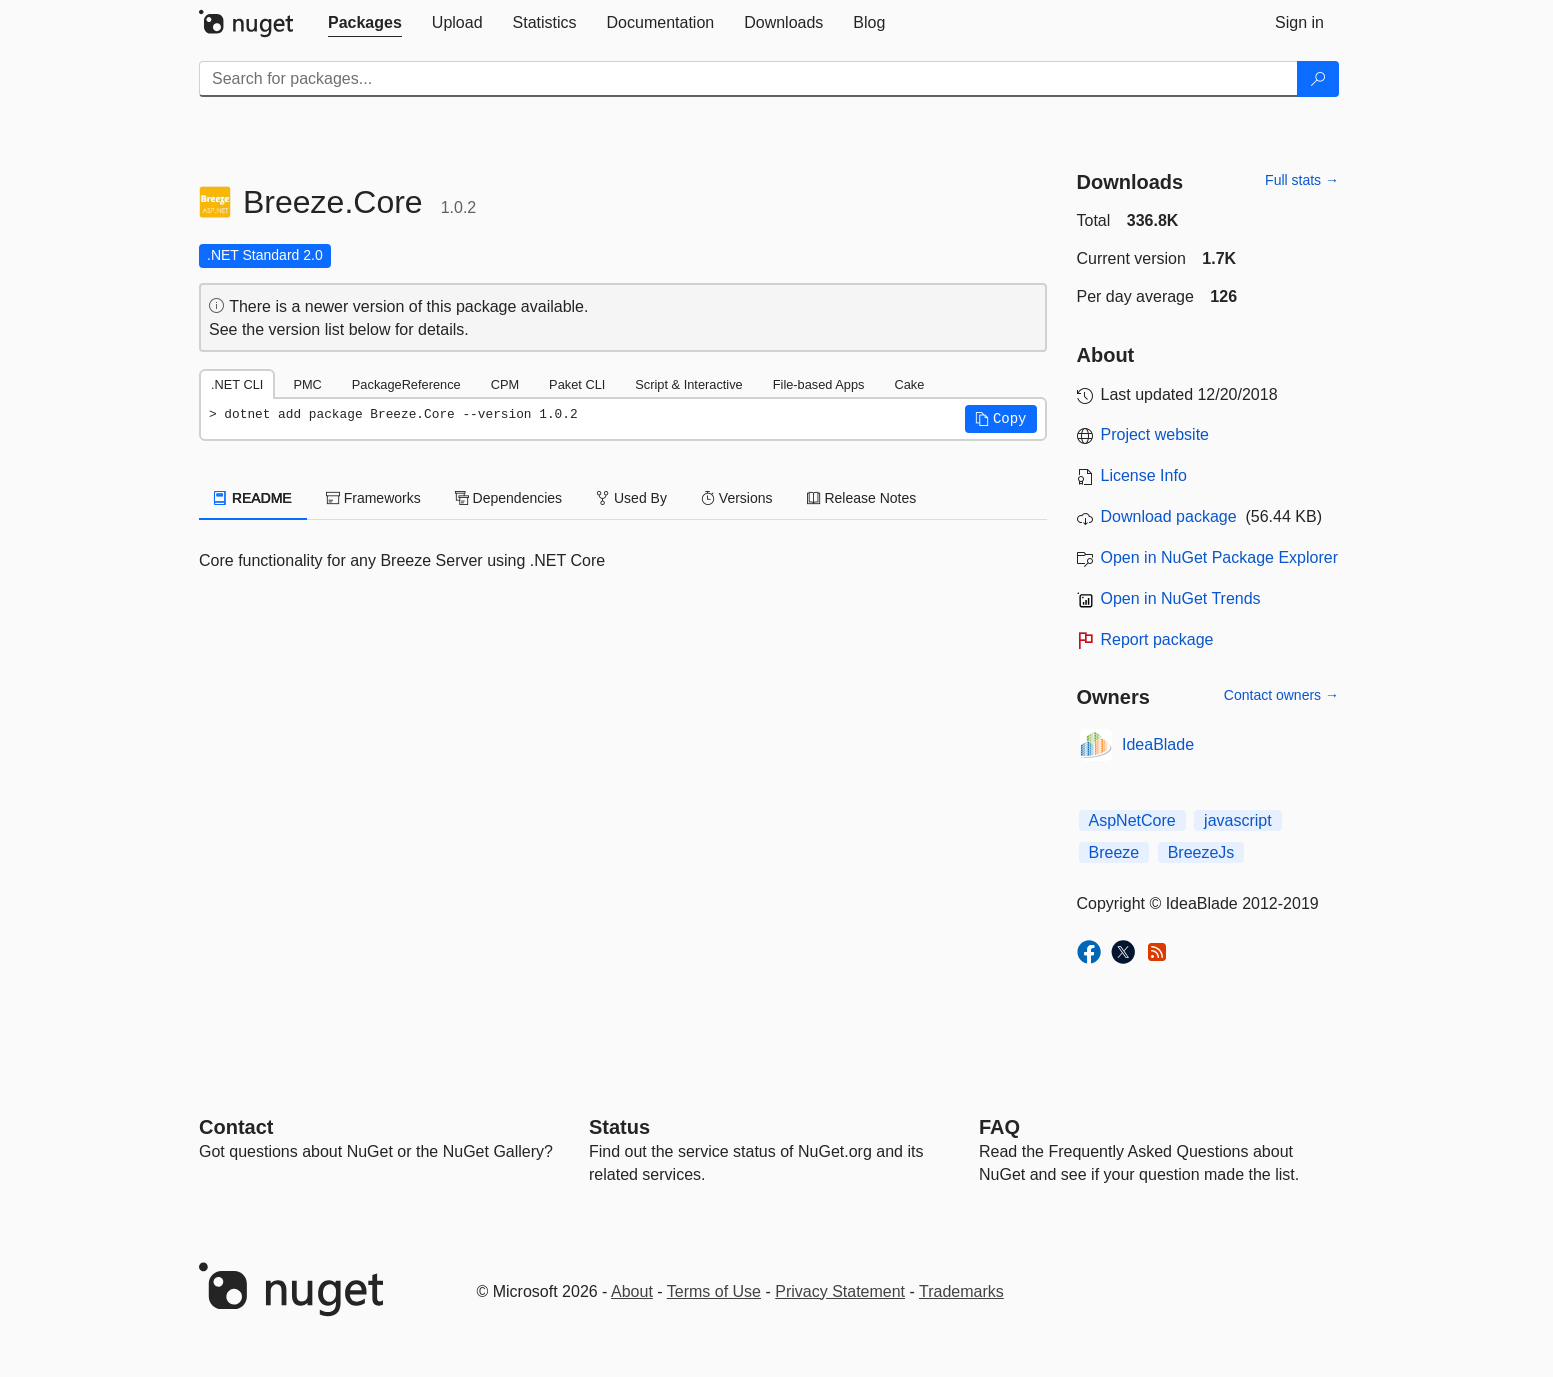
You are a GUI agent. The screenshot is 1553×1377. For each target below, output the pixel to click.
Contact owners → (1281, 695)
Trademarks (961, 1291)
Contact (236, 1127)
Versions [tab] (737, 498)
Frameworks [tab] (373, 498)
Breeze (1114, 852)
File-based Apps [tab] (819, 384)
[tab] (365, 23)
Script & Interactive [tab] (688, 384)
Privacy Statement (840, 1291)
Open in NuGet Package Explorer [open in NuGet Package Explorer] (1219, 557)
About (632, 1291)
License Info (1144, 475)
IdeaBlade (1158, 744)
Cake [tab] (909, 384)
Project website (1155, 434)
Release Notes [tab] (862, 498)
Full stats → (1302, 180)
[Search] (1318, 79)
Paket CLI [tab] (577, 384)
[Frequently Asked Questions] (999, 1127)
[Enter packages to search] (748, 79)
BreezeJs (1201, 852)
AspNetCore (1132, 820)
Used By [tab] (631, 498)
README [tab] (253, 498)
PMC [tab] (307, 384)
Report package (1157, 639)
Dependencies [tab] (508, 498)
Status (619, 1127)
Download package (1169, 516)
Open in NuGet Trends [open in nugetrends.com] (1181, 598)
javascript (1238, 820)
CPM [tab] (505, 384)
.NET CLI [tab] (237, 384)
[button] (1001, 419)
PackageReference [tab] (406, 384)
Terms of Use (714, 1291)
